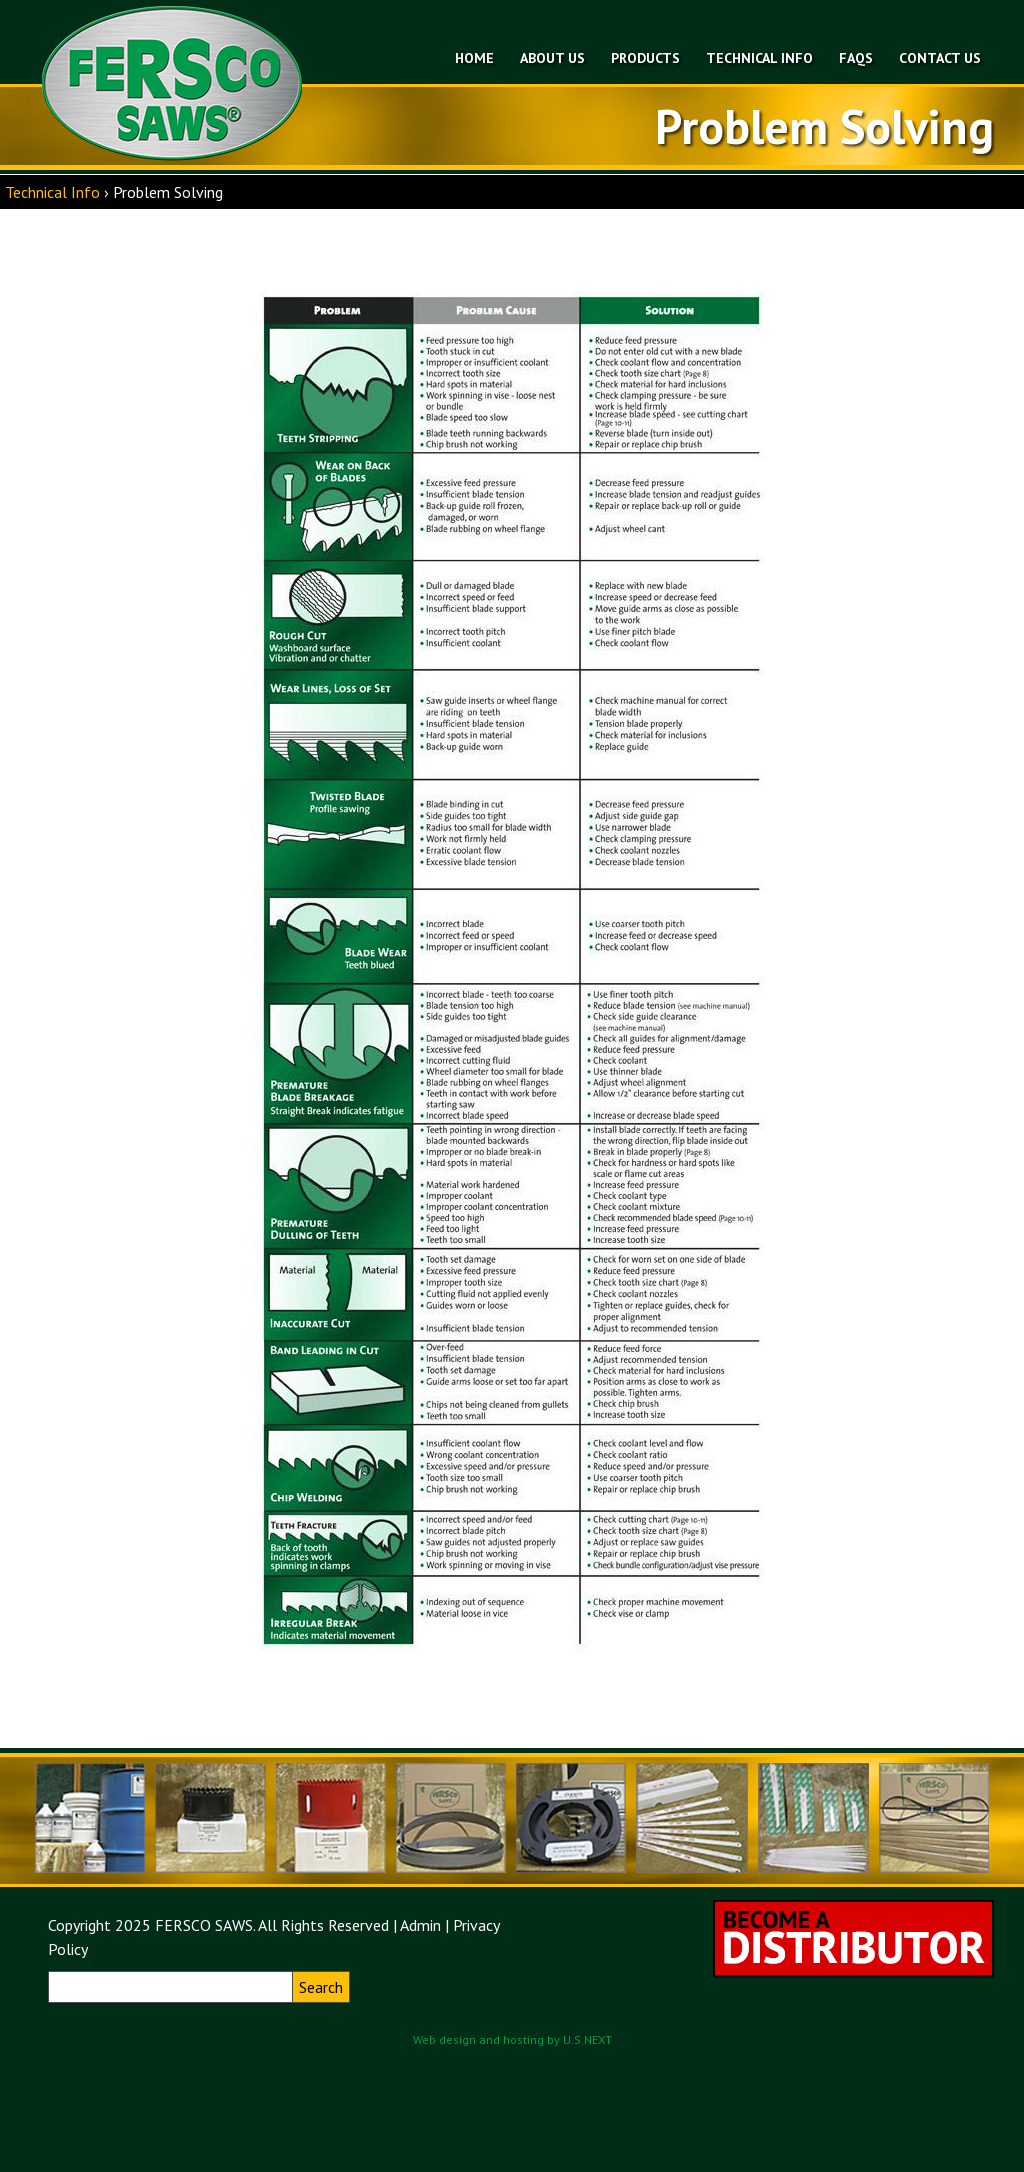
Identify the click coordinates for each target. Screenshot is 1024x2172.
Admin (420, 1925)
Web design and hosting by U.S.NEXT (512, 2039)
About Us (552, 58)
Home (474, 58)
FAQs (856, 58)
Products (645, 58)
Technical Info (759, 58)
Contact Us (940, 58)
